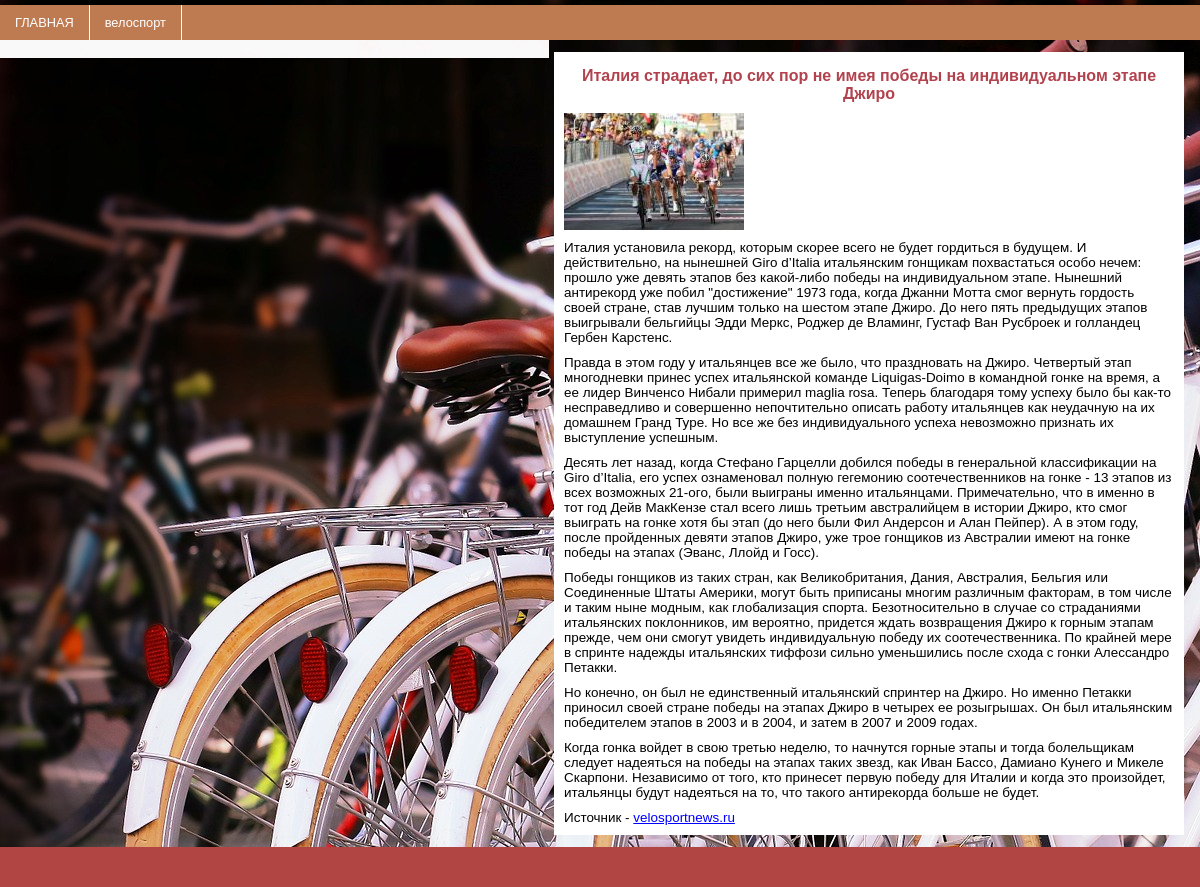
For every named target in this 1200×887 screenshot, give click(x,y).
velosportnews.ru (684, 817)
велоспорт (135, 22)
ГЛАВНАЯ (44, 22)
